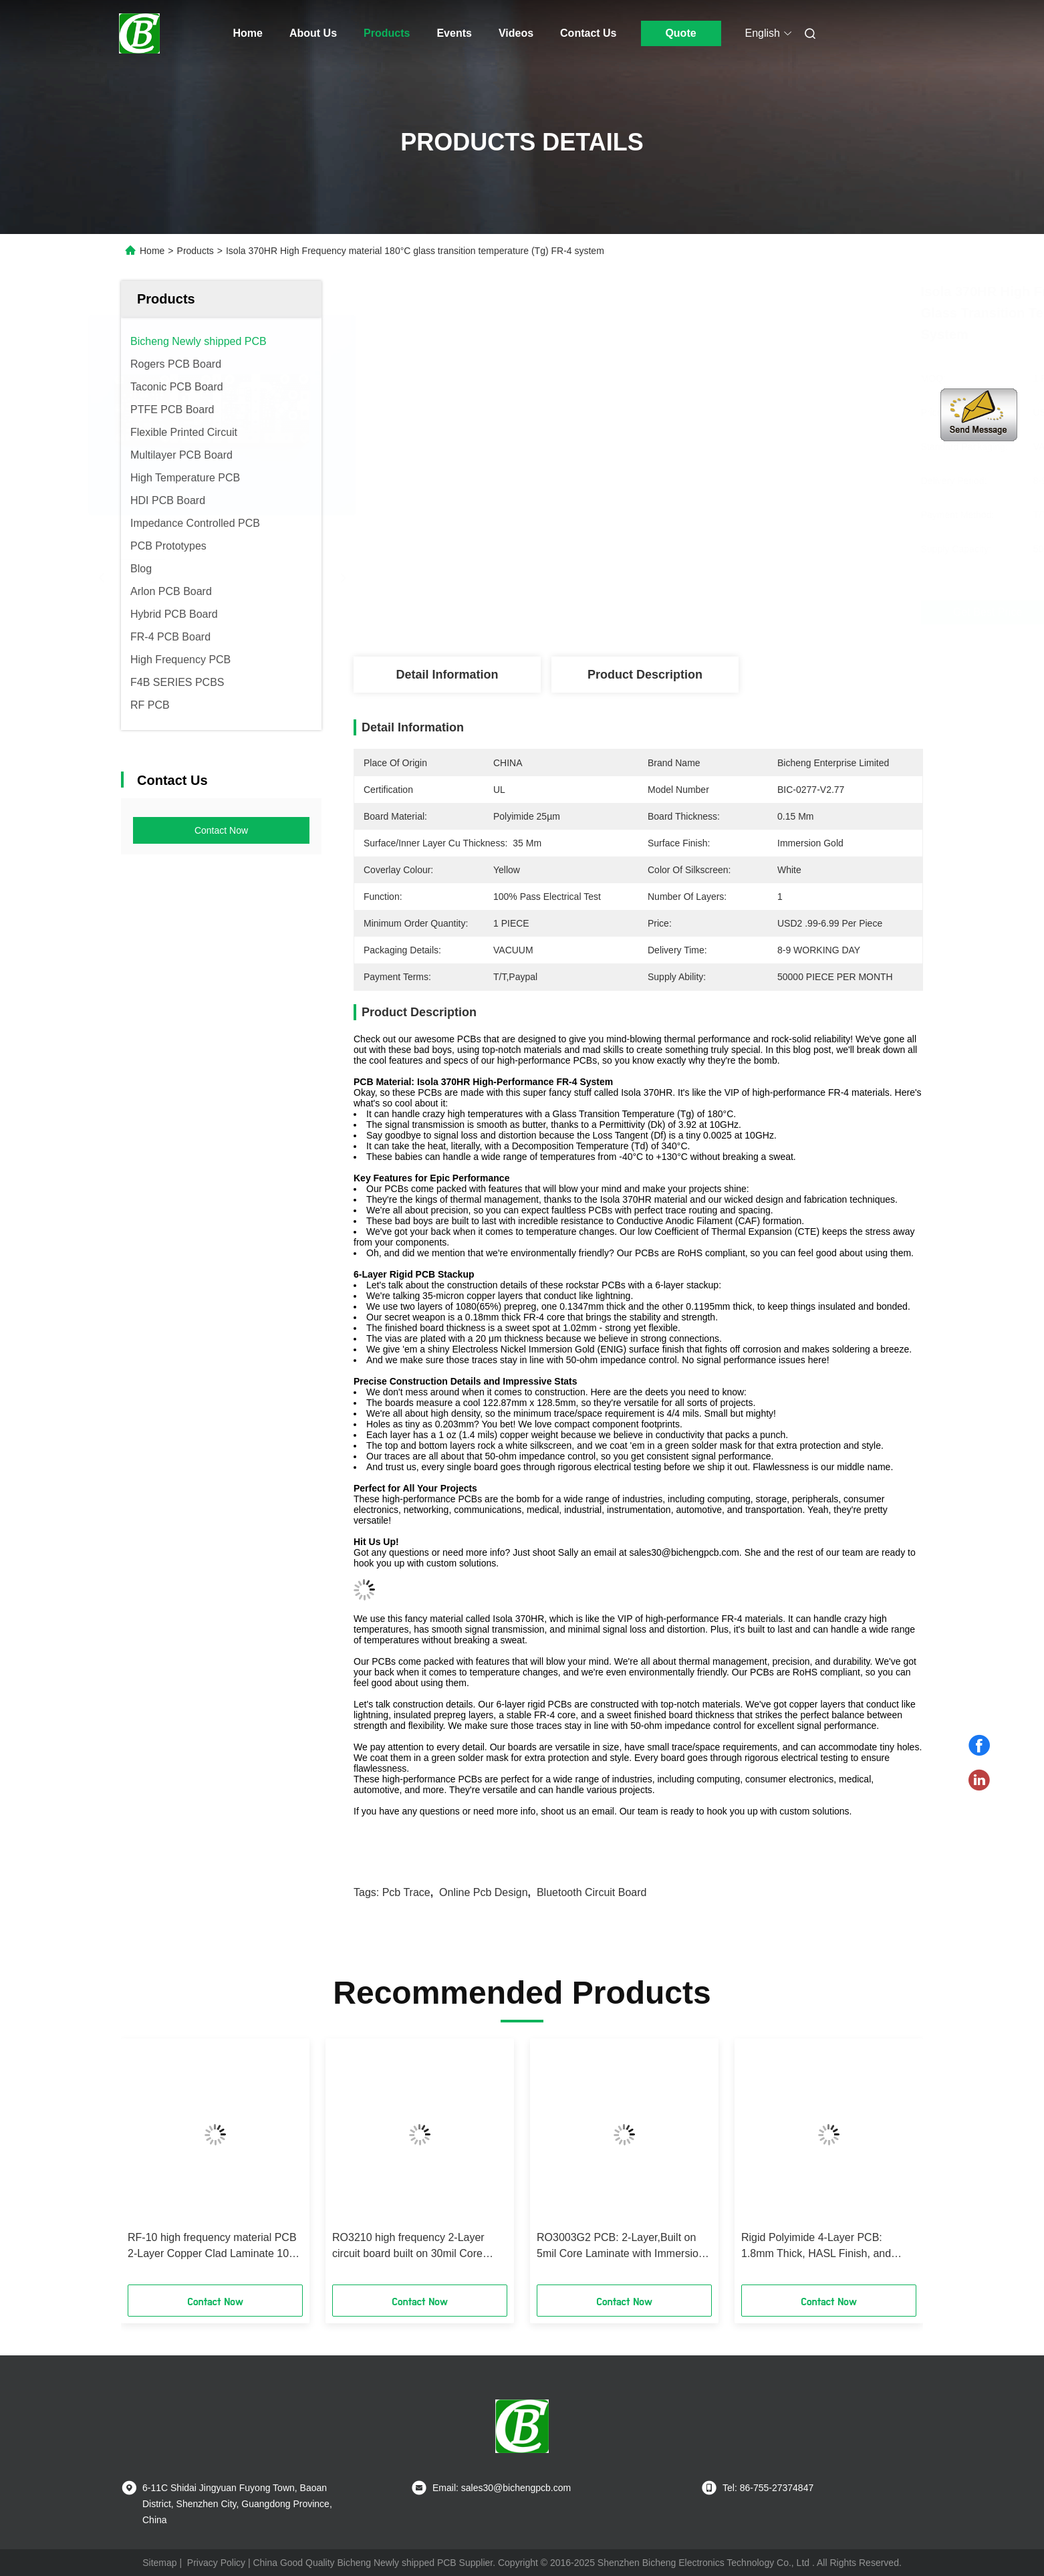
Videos (516, 33)
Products (387, 33)
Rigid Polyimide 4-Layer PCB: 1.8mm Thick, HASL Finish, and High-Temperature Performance (816, 2247)
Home (248, 33)
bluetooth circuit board (592, 1892)
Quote (680, 33)
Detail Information (447, 674)
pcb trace (406, 1892)
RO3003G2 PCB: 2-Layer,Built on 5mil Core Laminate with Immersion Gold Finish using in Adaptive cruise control (621, 2247)
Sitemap (159, 2562)
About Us (313, 33)
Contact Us (588, 33)
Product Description (645, 674)
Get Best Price (725, 612)
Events (453, 33)
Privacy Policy (216, 2562)
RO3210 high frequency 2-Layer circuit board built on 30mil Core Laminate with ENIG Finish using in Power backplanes (415, 2247)
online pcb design (483, 1892)
